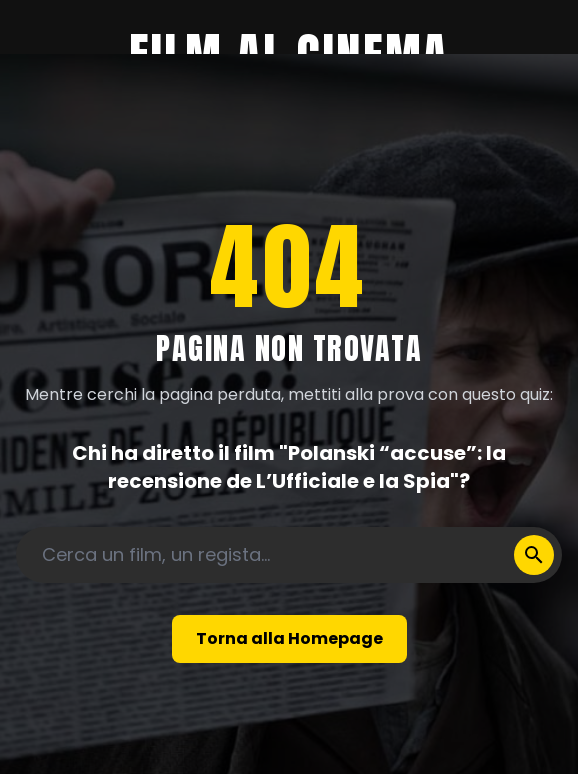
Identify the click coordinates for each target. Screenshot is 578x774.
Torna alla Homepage (289, 638)
